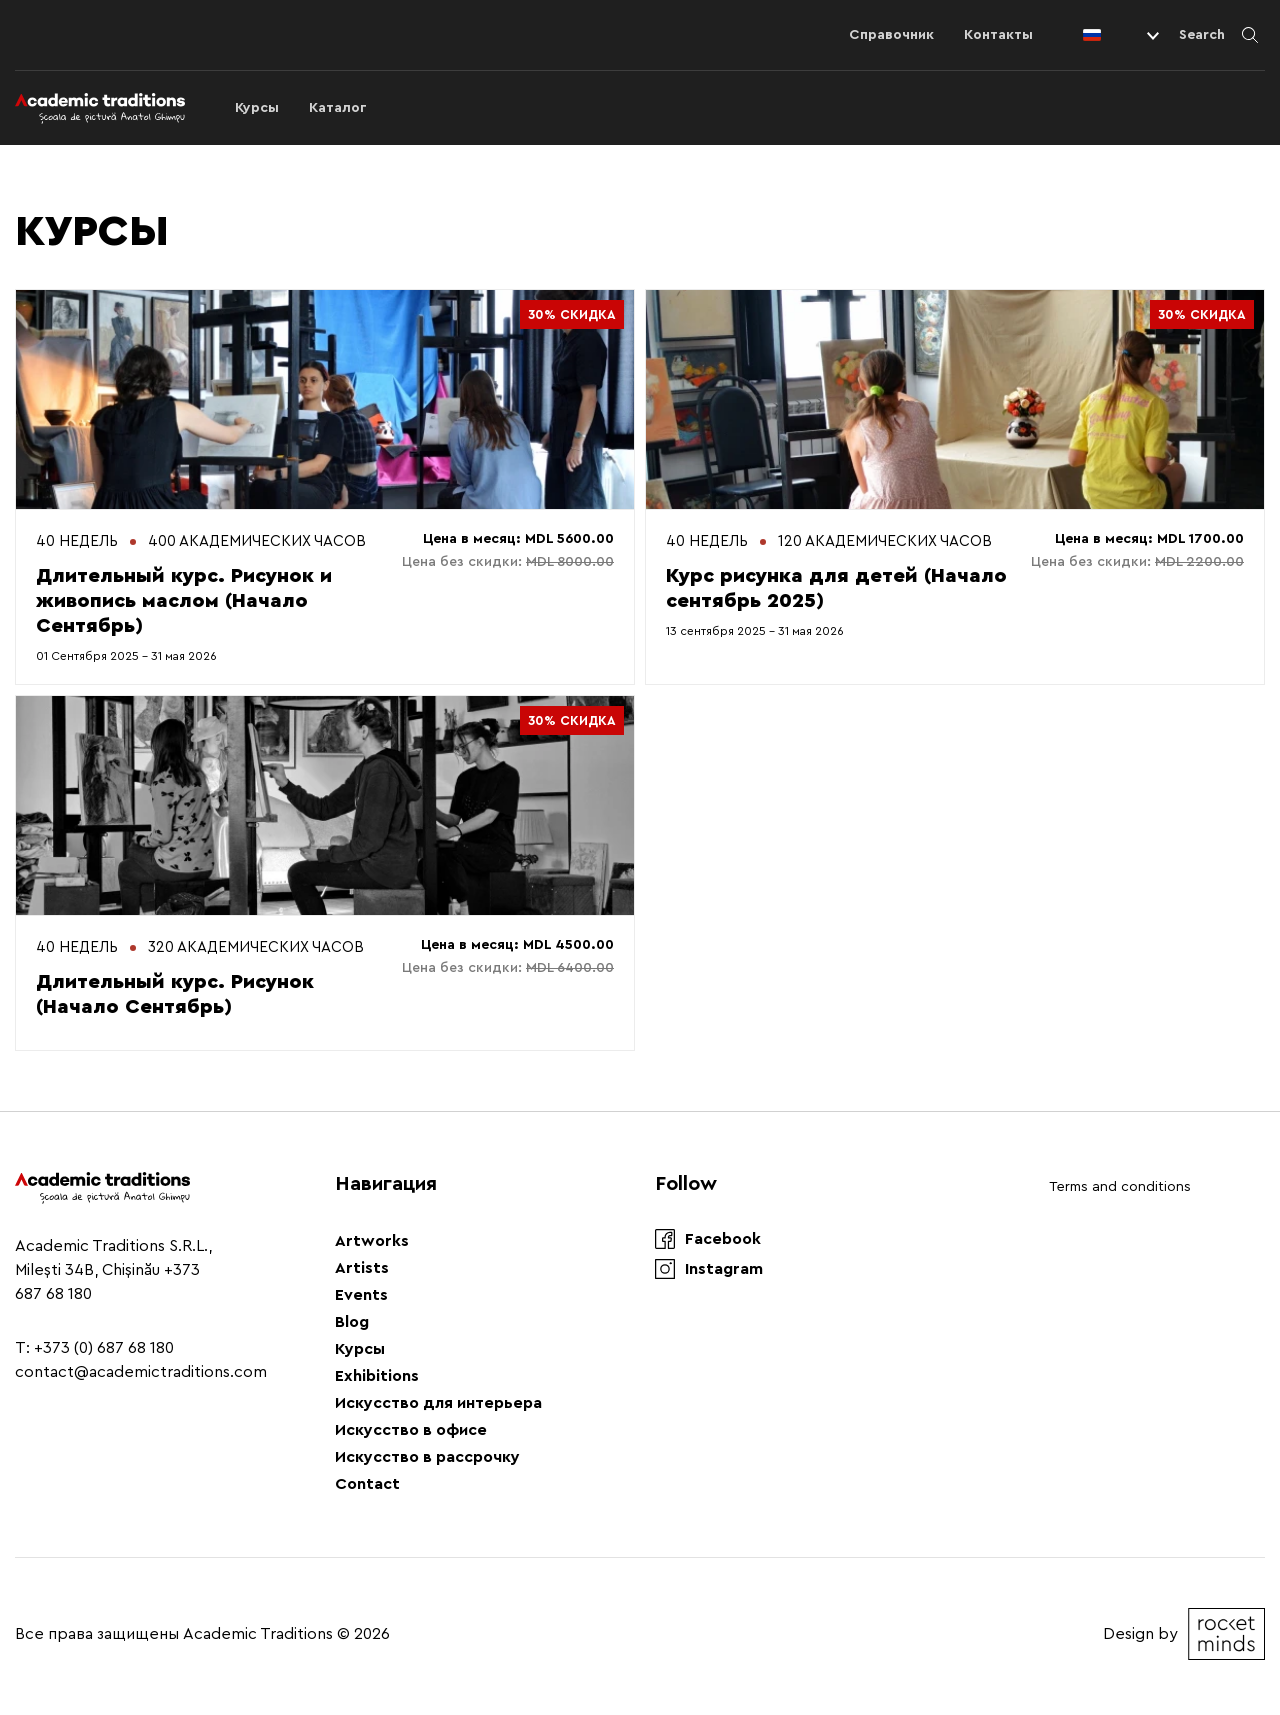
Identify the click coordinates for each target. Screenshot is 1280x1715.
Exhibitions (377, 1376)
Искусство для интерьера (438, 1403)
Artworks (372, 1241)
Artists (362, 1268)
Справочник (891, 35)
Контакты (998, 35)
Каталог (338, 108)
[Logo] (100, 108)
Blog (352, 1322)
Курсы (257, 108)
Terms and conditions (1120, 1187)
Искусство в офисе (411, 1430)
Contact (367, 1484)
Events (361, 1295)
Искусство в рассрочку (427, 1457)
